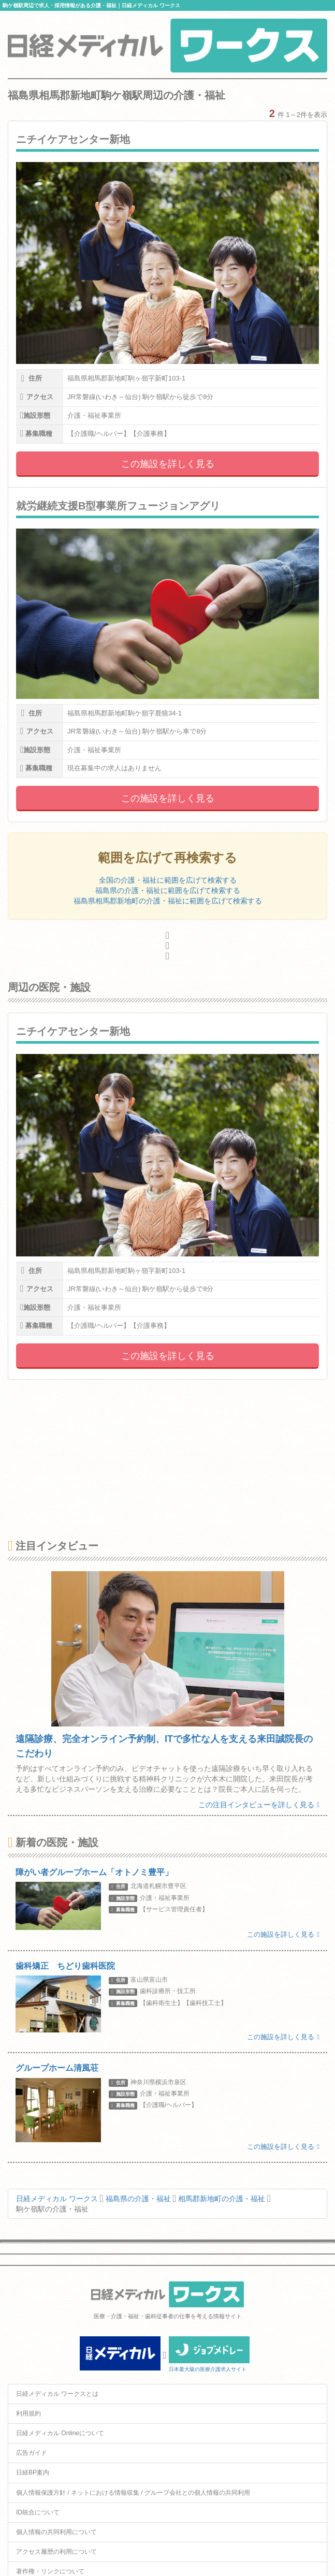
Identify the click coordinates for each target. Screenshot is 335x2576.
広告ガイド (31, 2452)
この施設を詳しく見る (167, 464)
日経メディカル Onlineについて (60, 2433)
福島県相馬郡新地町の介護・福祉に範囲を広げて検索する (168, 901)
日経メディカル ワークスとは (57, 2393)
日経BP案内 (32, 2472)
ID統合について (38, 2512)
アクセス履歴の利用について (56, 2551)
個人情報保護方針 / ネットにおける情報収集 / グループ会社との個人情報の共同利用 (133, 2492)
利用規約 (28, 2413)
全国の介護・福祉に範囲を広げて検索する (168, 880)
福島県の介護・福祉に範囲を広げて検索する (167, 890)
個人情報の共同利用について (56, 2532)
